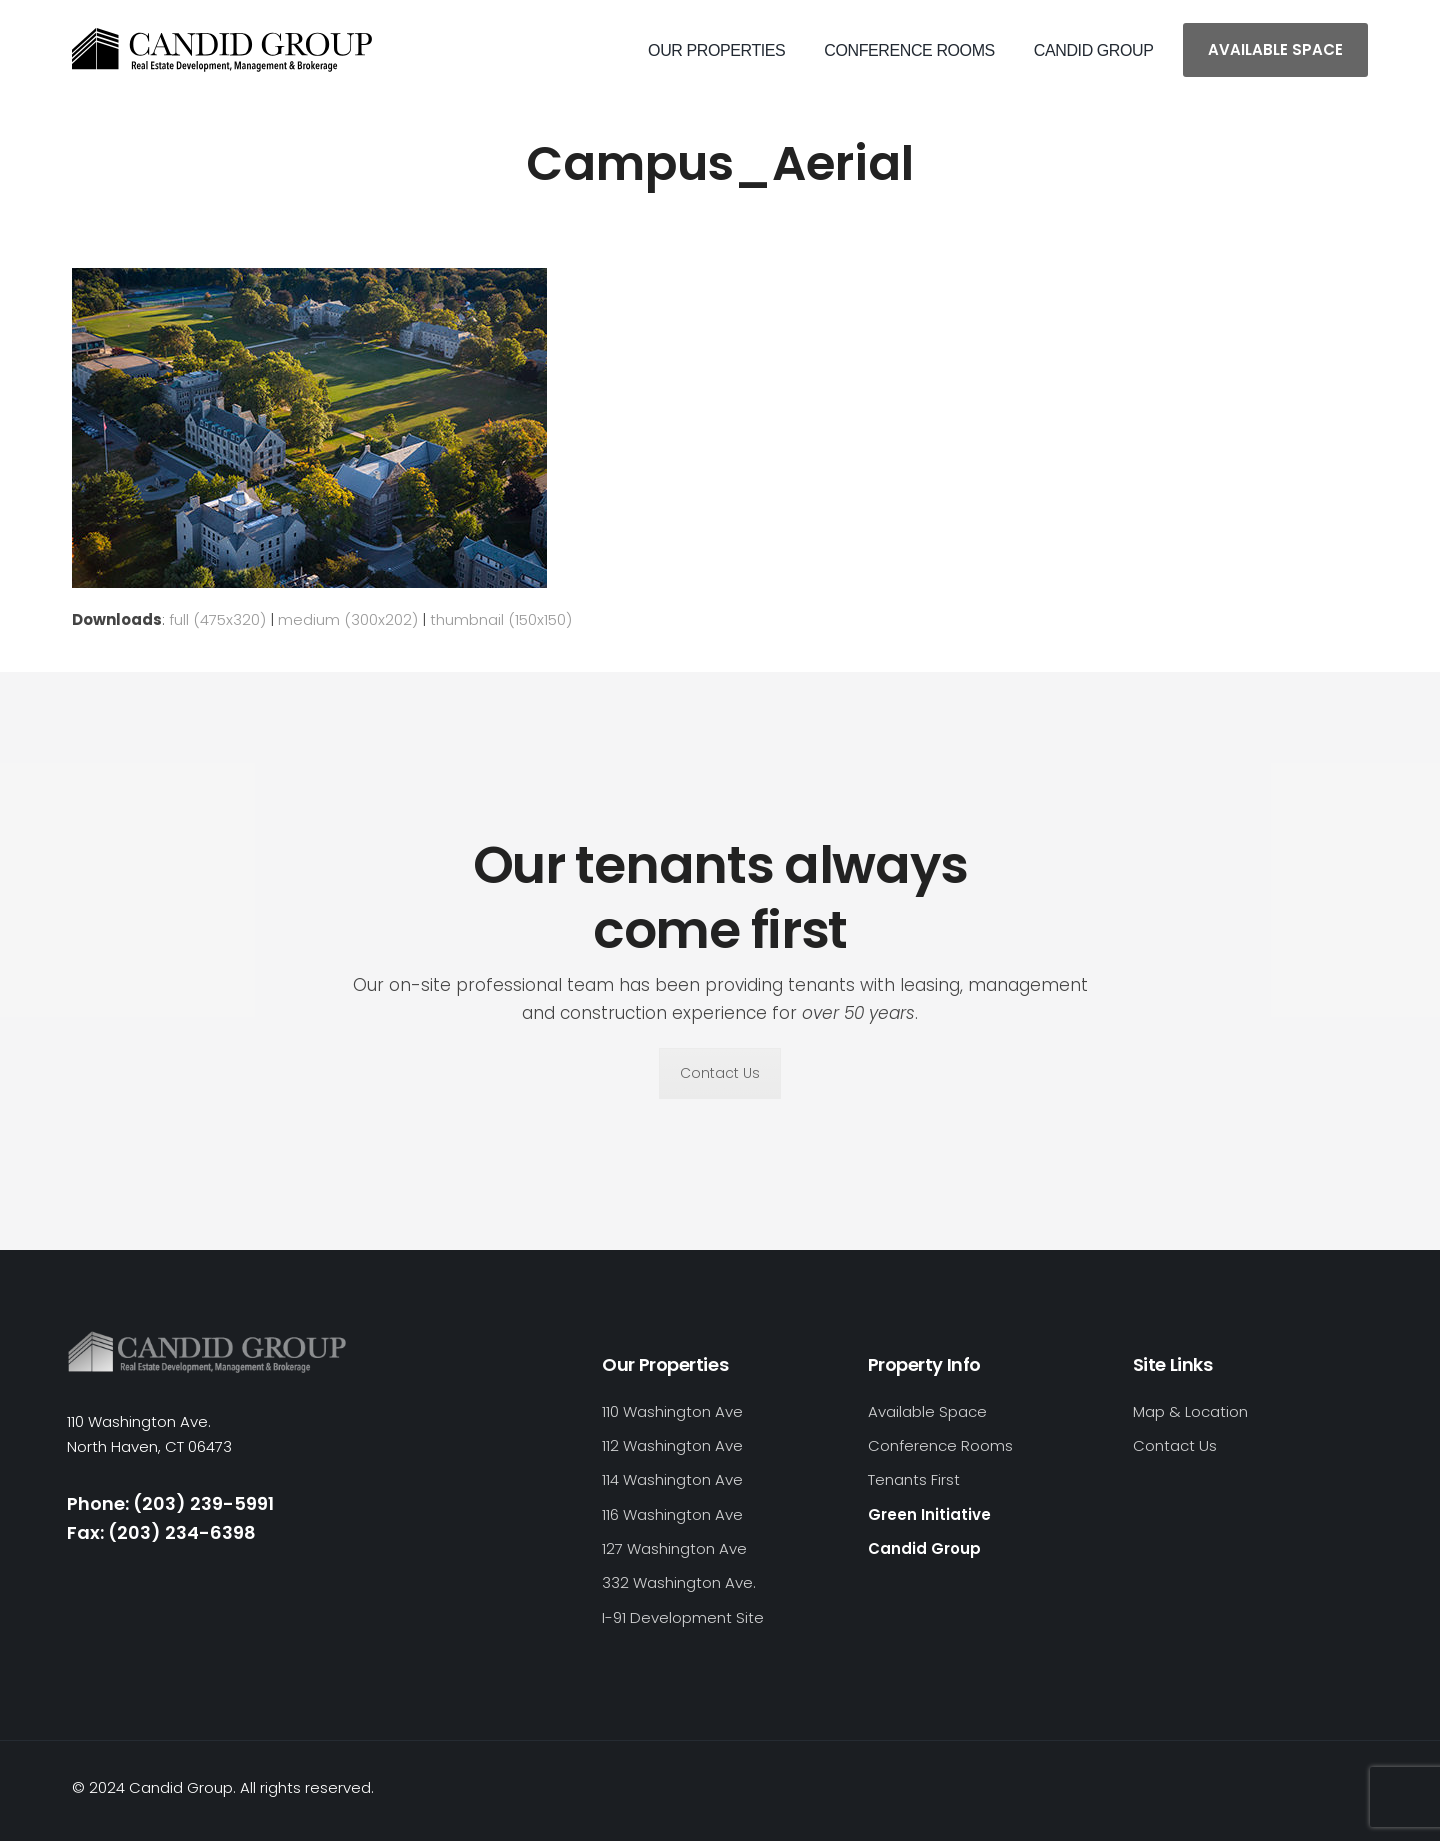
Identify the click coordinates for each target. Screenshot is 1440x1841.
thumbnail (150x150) (501, 619)
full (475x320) (217, 619)
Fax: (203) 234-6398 (161, 1532)
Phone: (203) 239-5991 (170, 1503)
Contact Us (720, 1073)
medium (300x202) (348, 619)
